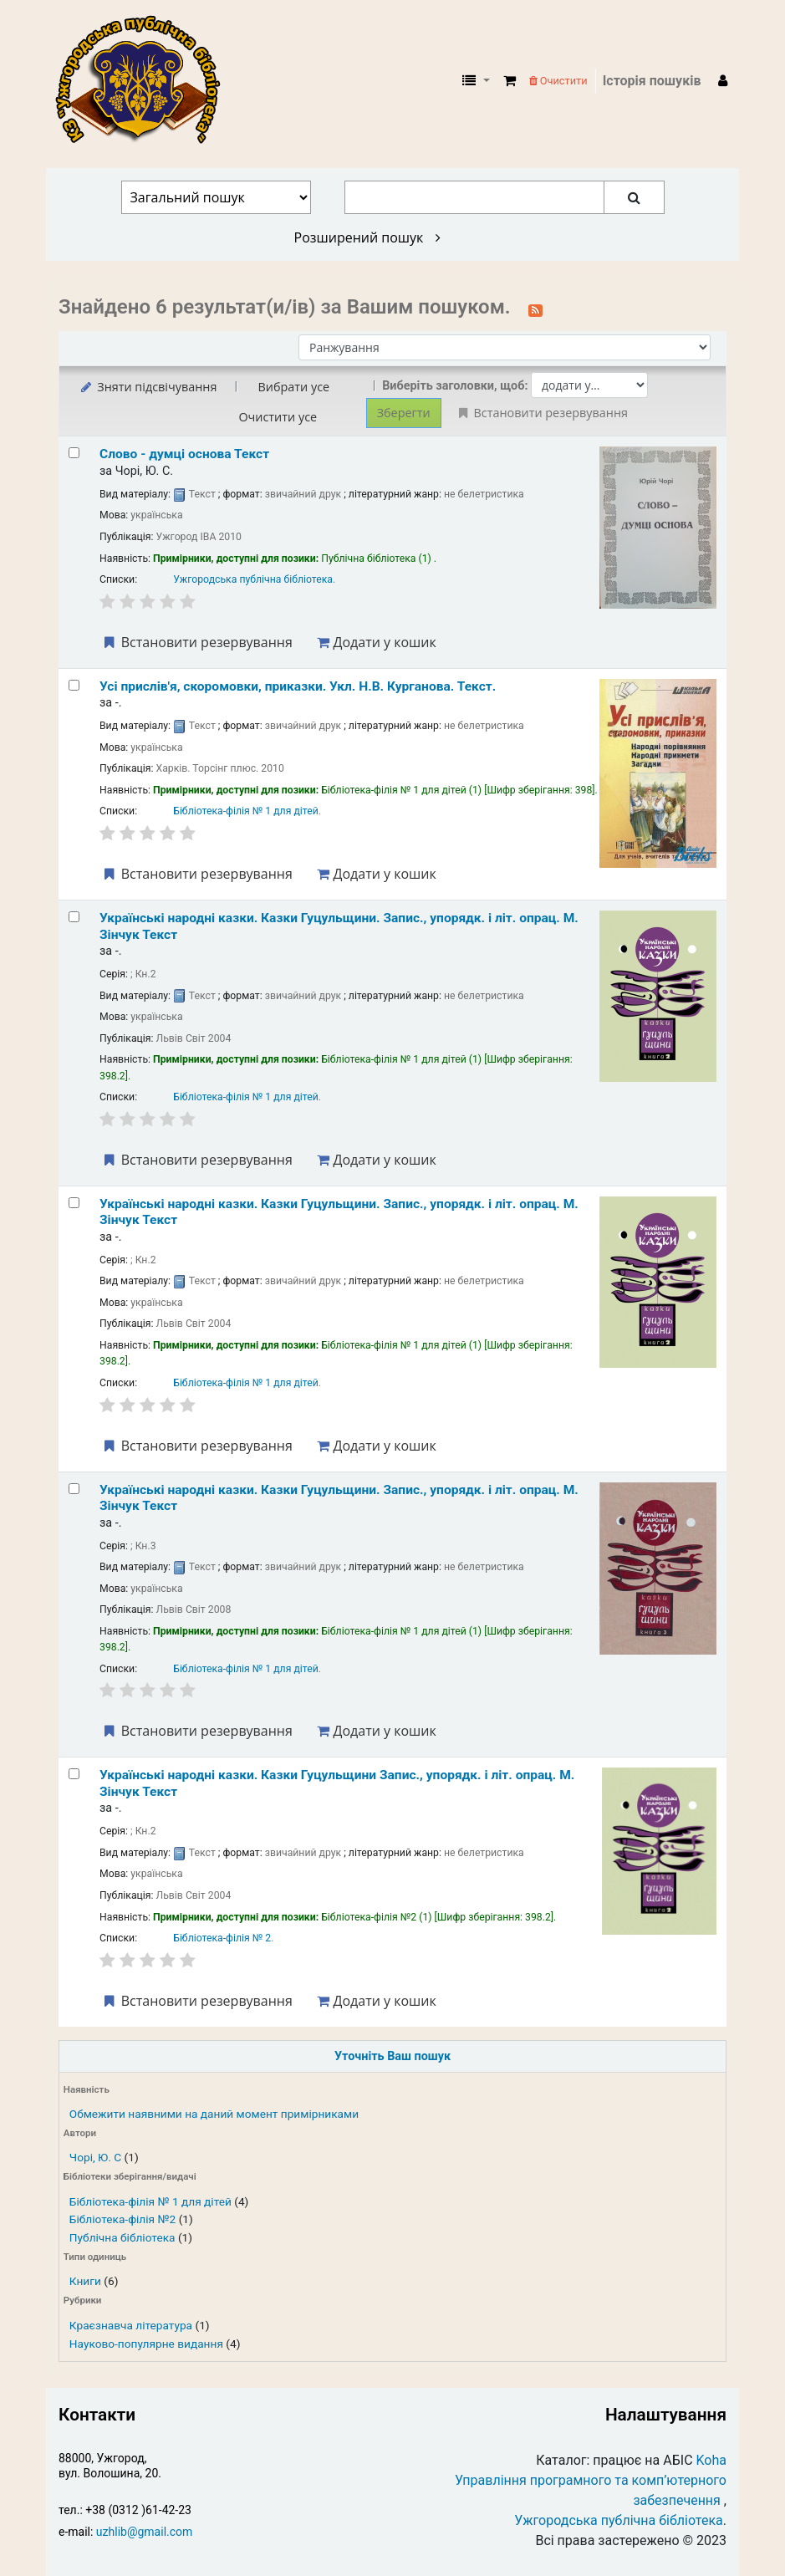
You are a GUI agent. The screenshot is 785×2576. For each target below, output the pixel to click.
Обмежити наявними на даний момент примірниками (214, 2113)
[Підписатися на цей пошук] (535, 308)
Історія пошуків (652, 81)
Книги (85, 2281)
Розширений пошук (367, 237)
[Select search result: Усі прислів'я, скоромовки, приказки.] (74, 685)
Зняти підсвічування (148, 387)
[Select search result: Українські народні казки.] (74, 916)
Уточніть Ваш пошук (392, 2056)
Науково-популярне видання (146, 2343)
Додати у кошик (376, 642)
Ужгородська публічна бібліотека (253, 579)
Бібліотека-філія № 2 (222, 1938)
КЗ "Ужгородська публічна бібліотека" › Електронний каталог (144, 81)
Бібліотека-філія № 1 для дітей (150, 2201)
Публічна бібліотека (122, 2237)
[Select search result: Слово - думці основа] (74, 452)
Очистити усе (277, 417)
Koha (711, 2460)
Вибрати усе (293, 387)
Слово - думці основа (184, 454)
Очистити (558, 80)
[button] (509, 81)
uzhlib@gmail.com (144, 2531)
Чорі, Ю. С (95, 2157)
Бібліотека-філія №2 (122, 2219)
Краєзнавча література (130, 2325)
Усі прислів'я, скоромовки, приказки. (297, 686)
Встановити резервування (196, 642)
